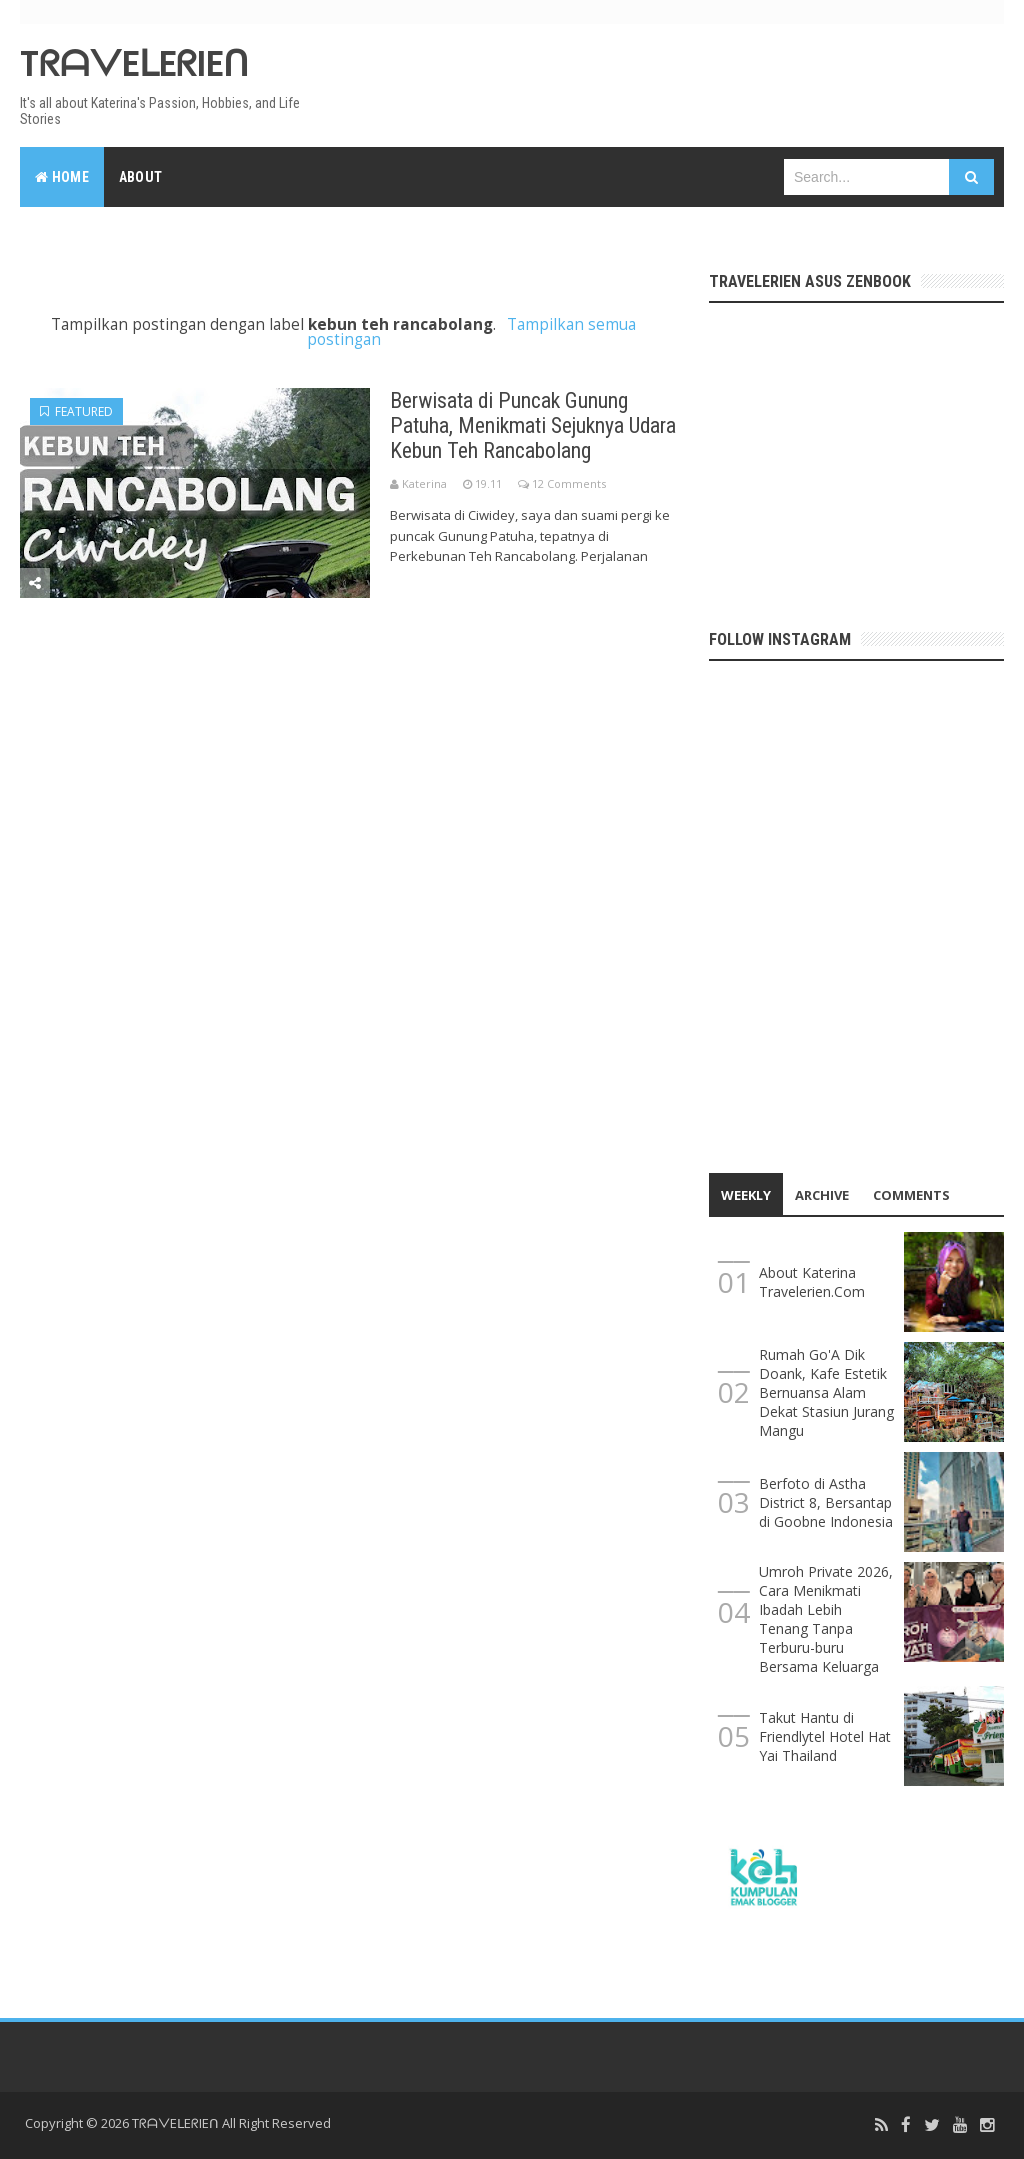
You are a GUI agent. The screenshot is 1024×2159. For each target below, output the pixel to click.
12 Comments (569, 483)
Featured (76, 411)
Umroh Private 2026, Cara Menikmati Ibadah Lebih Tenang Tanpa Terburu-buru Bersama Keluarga (826, 1619)
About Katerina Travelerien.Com (812, 1282)
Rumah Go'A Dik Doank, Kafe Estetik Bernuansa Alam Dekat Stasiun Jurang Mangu (826, 1392)
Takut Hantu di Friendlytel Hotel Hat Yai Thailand (825, 1736)
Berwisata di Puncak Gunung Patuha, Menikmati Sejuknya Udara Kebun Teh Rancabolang (536, 425)
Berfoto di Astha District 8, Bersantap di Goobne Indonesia (826, 1502)
